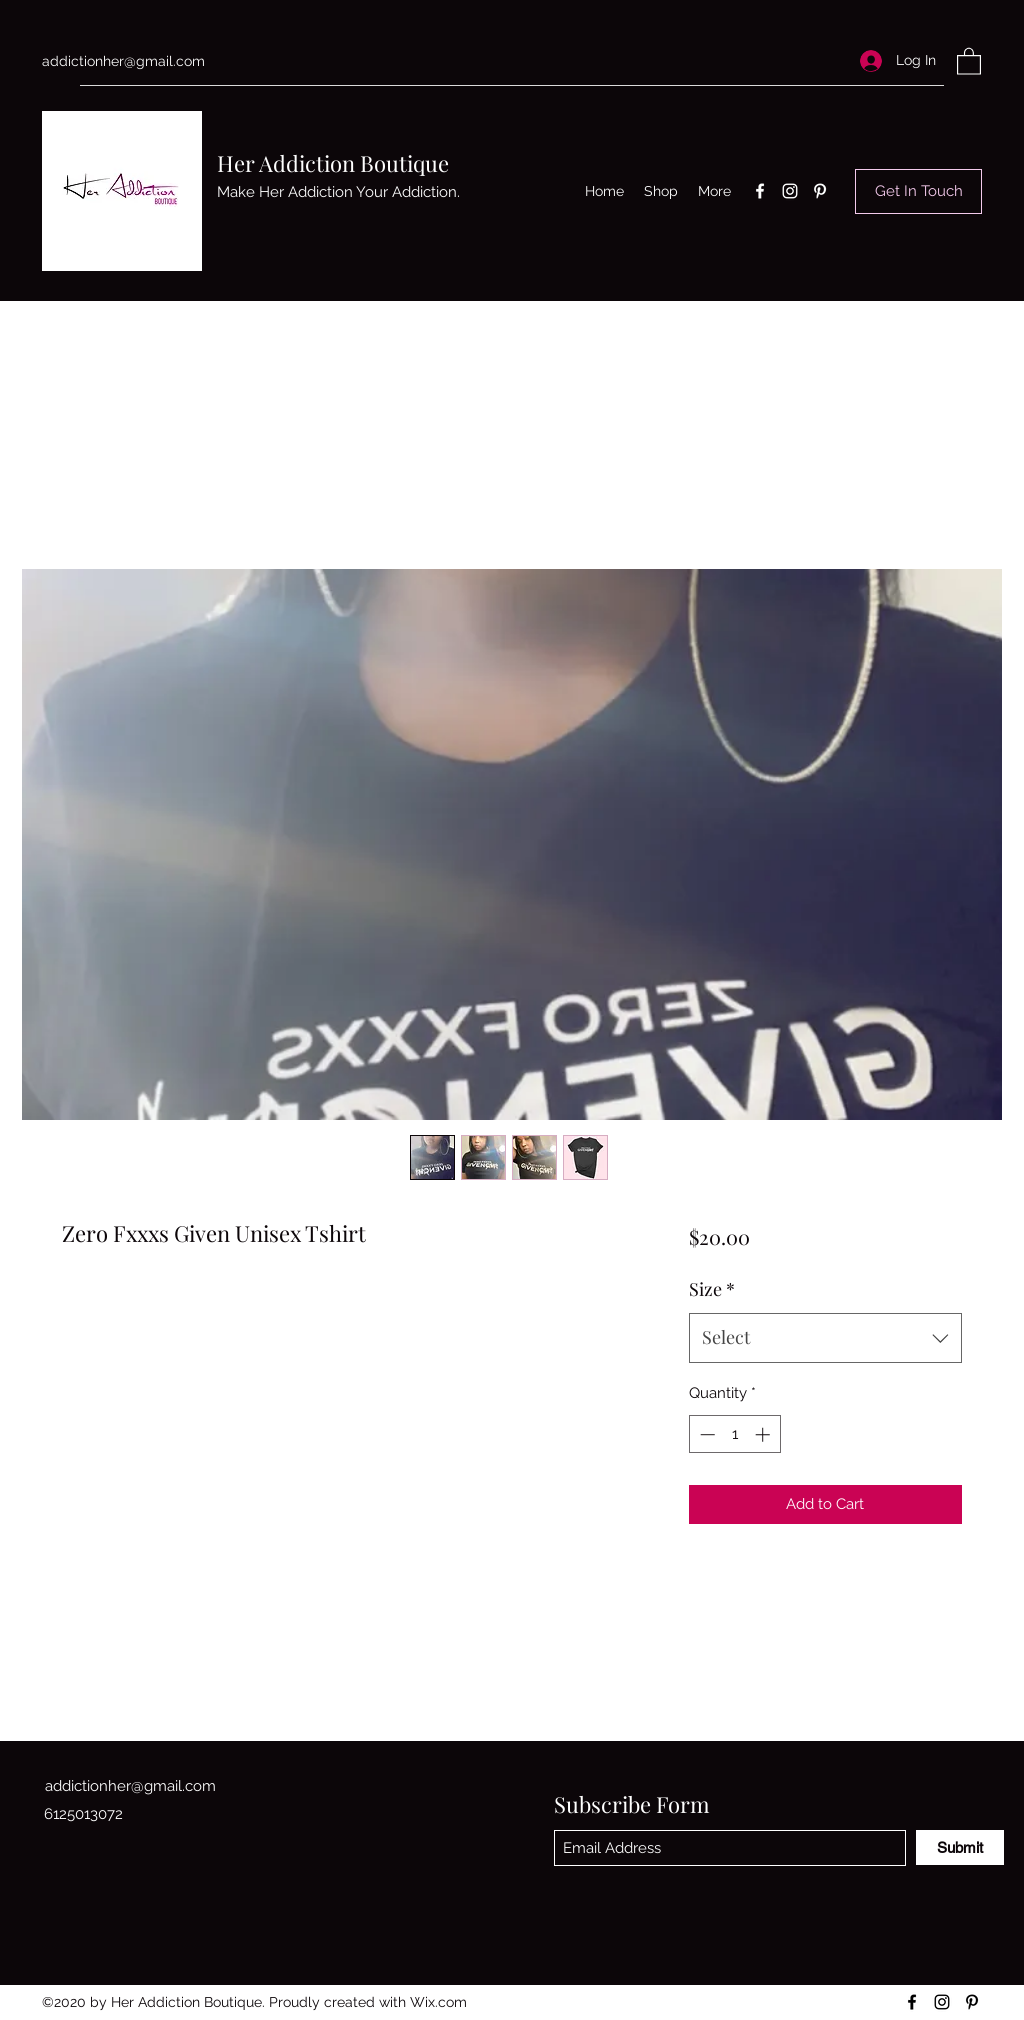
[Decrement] (705, 1434)
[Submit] (960, 1847)
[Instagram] (790, 191)
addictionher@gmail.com (123, 61)
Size (712, 1289)
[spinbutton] (734, 1434)
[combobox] (825, 1338)
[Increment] (764, 1434)
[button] (969, 60)
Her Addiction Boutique (333, 163)
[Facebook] (760, 191)
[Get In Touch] (918, 191)
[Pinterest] (820, 191)
